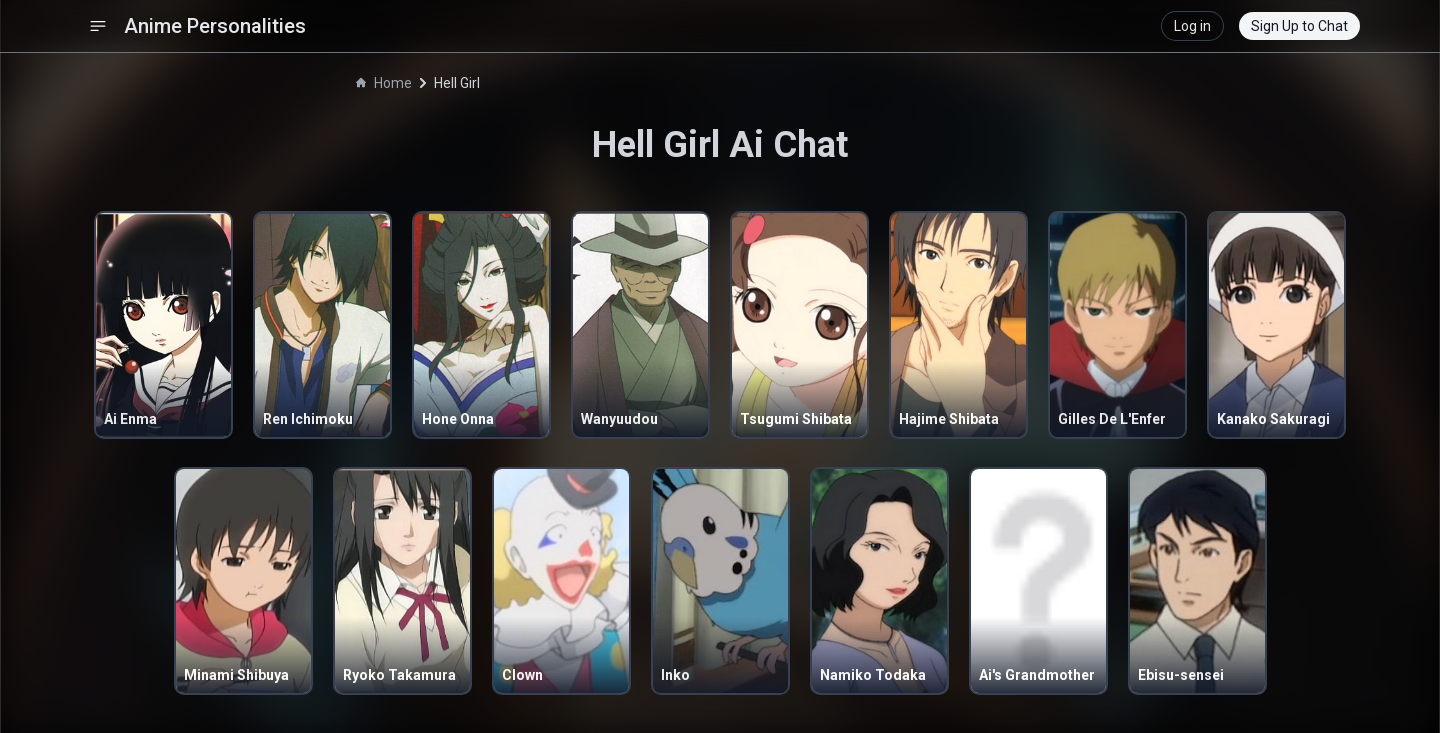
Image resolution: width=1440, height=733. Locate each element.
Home (384, 83)
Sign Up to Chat (1299, 26)
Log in (1192, 26)
